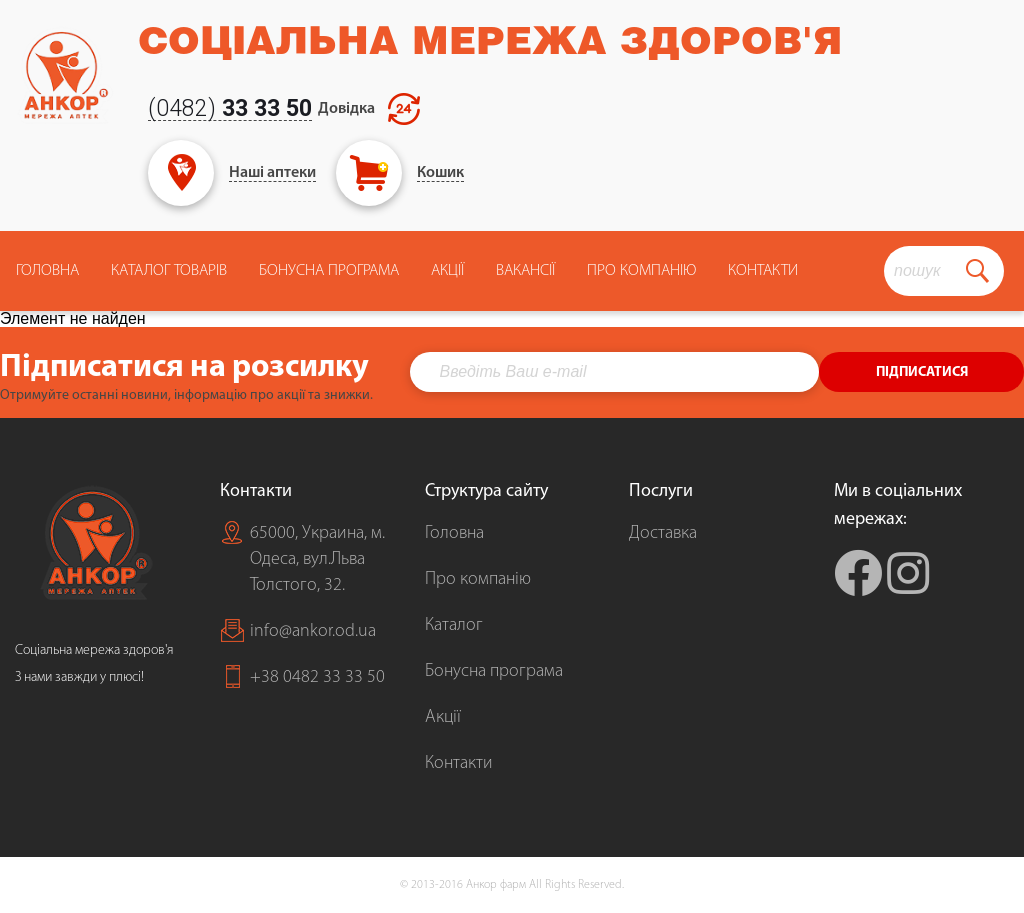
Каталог (454, 625)
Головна (47, 271)
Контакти (763, 271)
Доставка (663, 533)
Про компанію (478, 579)
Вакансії (525, 271)
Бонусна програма (329, 271)
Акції (447, 271)
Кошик (440, 173)
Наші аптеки (272, 173)
